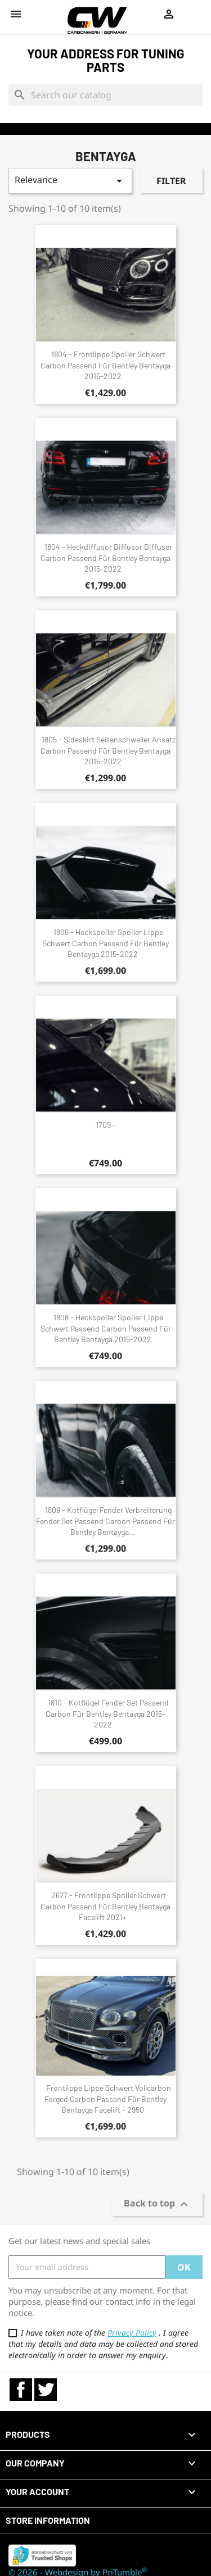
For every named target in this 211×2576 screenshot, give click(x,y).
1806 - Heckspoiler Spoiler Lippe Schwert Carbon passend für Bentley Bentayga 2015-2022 (105, 943)
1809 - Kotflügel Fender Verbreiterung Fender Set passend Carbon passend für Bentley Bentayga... (105, 1521)
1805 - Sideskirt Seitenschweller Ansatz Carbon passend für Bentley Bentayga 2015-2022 (108, 751)
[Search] (105, 95)
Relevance (70, 181)
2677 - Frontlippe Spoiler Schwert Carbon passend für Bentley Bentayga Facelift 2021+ (105, 1906)
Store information (48, 2520)
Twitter (45, 2389)
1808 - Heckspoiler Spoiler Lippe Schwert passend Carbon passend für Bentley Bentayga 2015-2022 (106, 1328)
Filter (171, 181)
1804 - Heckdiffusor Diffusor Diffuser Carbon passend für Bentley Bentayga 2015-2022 (106, 558)
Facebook (21, 2389)
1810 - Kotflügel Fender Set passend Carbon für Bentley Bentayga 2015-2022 (107, 1714)
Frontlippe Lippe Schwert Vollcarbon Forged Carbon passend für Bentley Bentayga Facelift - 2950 (107, 2099)
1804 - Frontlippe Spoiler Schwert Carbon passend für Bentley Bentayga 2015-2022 (105, 365)
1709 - (106, 1124)
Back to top (157, 2204)
